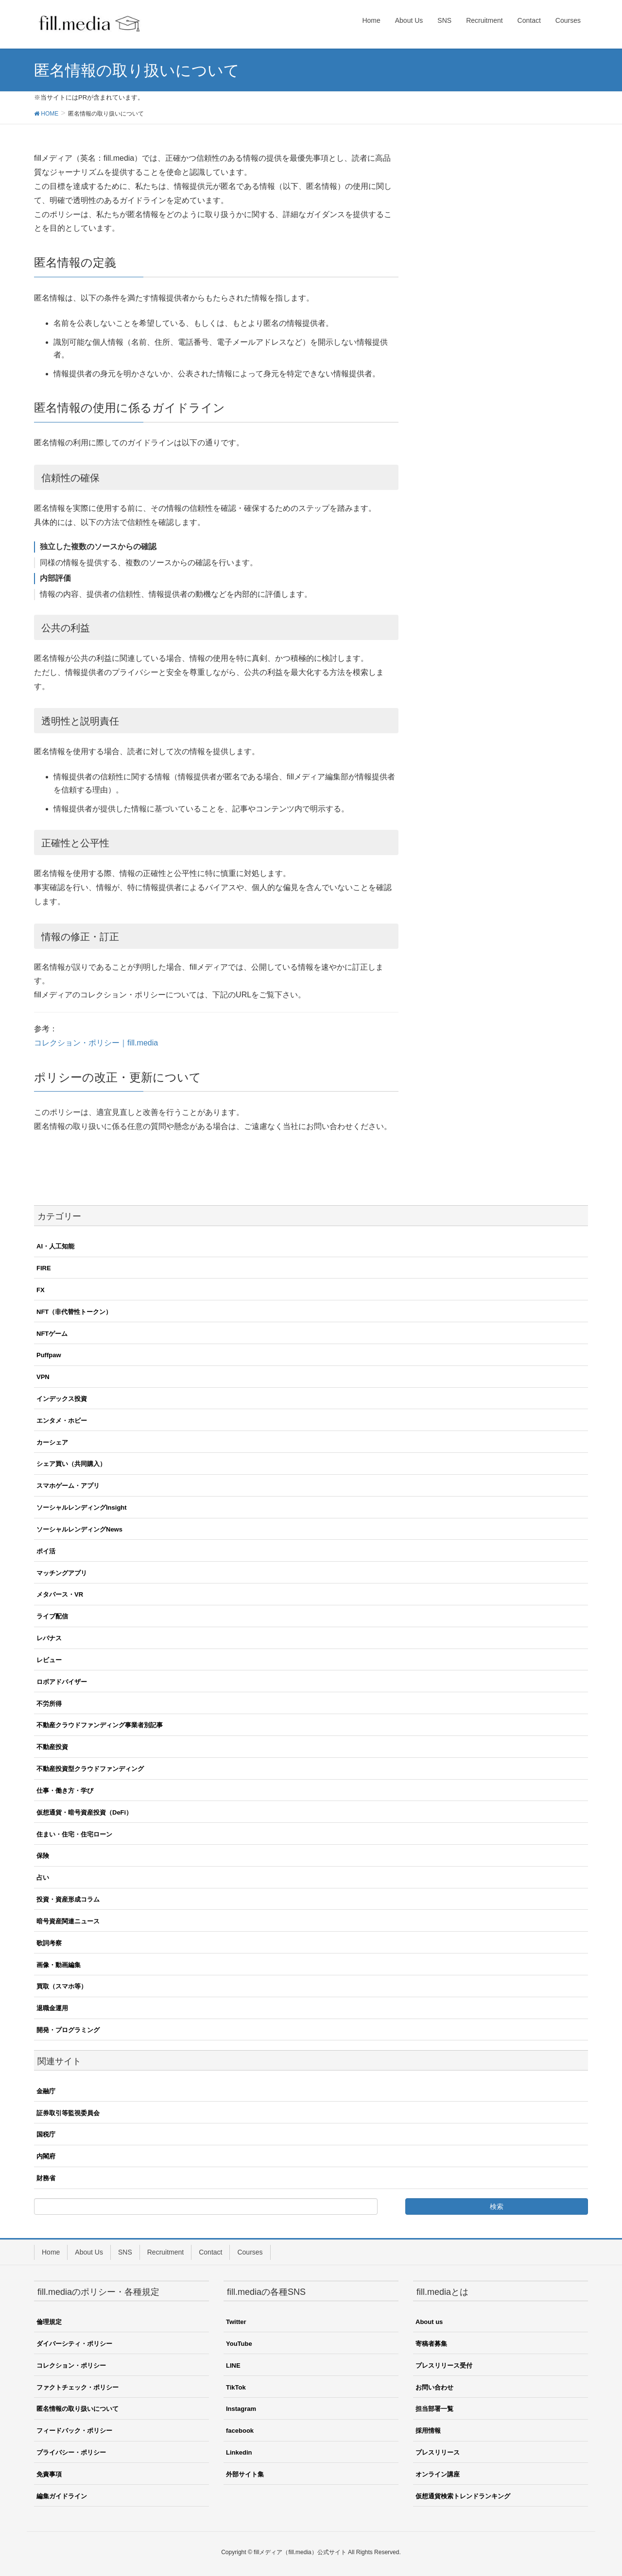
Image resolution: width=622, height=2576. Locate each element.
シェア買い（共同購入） (71, 1463)
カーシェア (52, 1442)
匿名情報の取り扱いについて (77, 2408)
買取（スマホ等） (61, 1986)
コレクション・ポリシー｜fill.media (96, 1043)
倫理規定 (49, 2321)
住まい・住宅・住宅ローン (74, 1834)
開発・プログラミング (68, 2030)
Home (51, 2252)
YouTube (239, 2343)
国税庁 (45, 2134)
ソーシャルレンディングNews (79, 1529)
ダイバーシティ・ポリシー (74, 2343)
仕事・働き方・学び (64, 1790)
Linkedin (239, 2452)
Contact (210, 2252)
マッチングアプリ (61, 1573)
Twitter (236, 2321)
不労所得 (49, 1703)
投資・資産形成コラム (68, 1899)
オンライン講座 (437, 2474)
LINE (233, 2365)
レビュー (49, 1660)
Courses (249, 2252)
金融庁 (45, 2091)
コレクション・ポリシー (71, 2365)
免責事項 (49, 2474)
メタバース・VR (59, 1594)
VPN (43, 1377)
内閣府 (45, 2156)
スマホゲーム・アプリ (68, 1485)
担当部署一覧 (434, 2408)
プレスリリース (437, 2452)
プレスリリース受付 (443, 2365)
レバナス (49, 1638)
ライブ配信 (52, 1616)
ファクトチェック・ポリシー (77, 2387)
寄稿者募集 (431, 2343)
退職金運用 (52, 2008)
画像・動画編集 (58, 1965)
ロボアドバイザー (61, 1681)
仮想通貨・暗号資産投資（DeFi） (84, 1812)
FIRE (43, 1268)
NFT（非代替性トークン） (74, 1311)
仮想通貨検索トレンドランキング (462, 2496)
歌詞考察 (49, 1943)
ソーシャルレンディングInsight (81, 1507)
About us (429, 2321)
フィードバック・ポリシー (74, 2430)
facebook (240, 2430)
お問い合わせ (434, 2387)
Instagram (241, 2408)
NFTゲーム (52, 1333)
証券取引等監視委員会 (68, 2113)
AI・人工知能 (55, 1246)
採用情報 (428, 2430)
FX (40, 1290)
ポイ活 (45, 1551)
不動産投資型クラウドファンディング (90, 1768)
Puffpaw (48, 1355)
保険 (42, 1855)
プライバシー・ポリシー (71, 2452)
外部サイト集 (245, 2474)
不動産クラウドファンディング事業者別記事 (99, 1725)
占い (42, 1877)
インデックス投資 (61, 1398)
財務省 (45, 2178)
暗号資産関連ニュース (68, 1921)
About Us (89, 2252)
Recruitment (165, 2252)
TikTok (236, 2387)
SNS (125, 2252)
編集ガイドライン (61, 2496)
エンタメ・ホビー (61, 1420)
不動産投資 (52, 1747)
